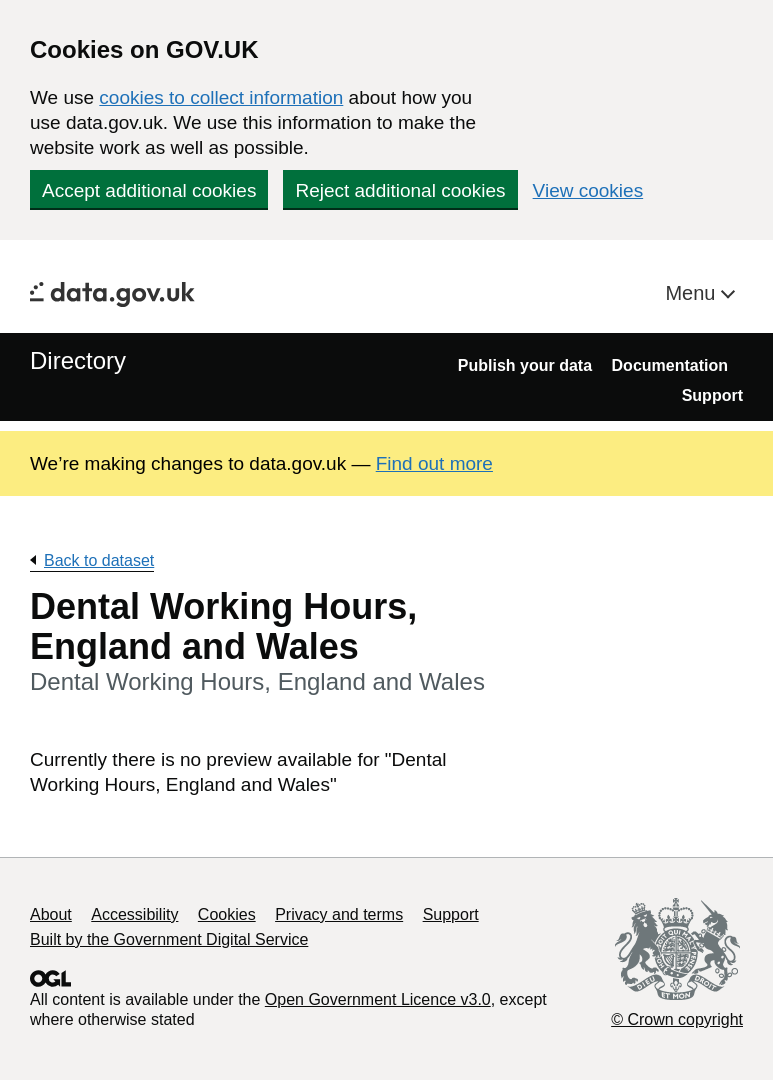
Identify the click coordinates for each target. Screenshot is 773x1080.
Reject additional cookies (400, 190)
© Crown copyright (677, 1019)
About (51, 914)
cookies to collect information (221, 97)
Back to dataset (99, 560)
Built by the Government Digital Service (169, 939)
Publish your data (525, 365)
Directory (78, 360)
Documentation (670, 365)
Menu (693, 293)
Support (712, 395)
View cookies (588, 190)
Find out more (434, 463)
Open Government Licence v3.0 (378, 999)
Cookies (227, 914)
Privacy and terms (339, 914)
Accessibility (134, 914)
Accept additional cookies (149, 190)
